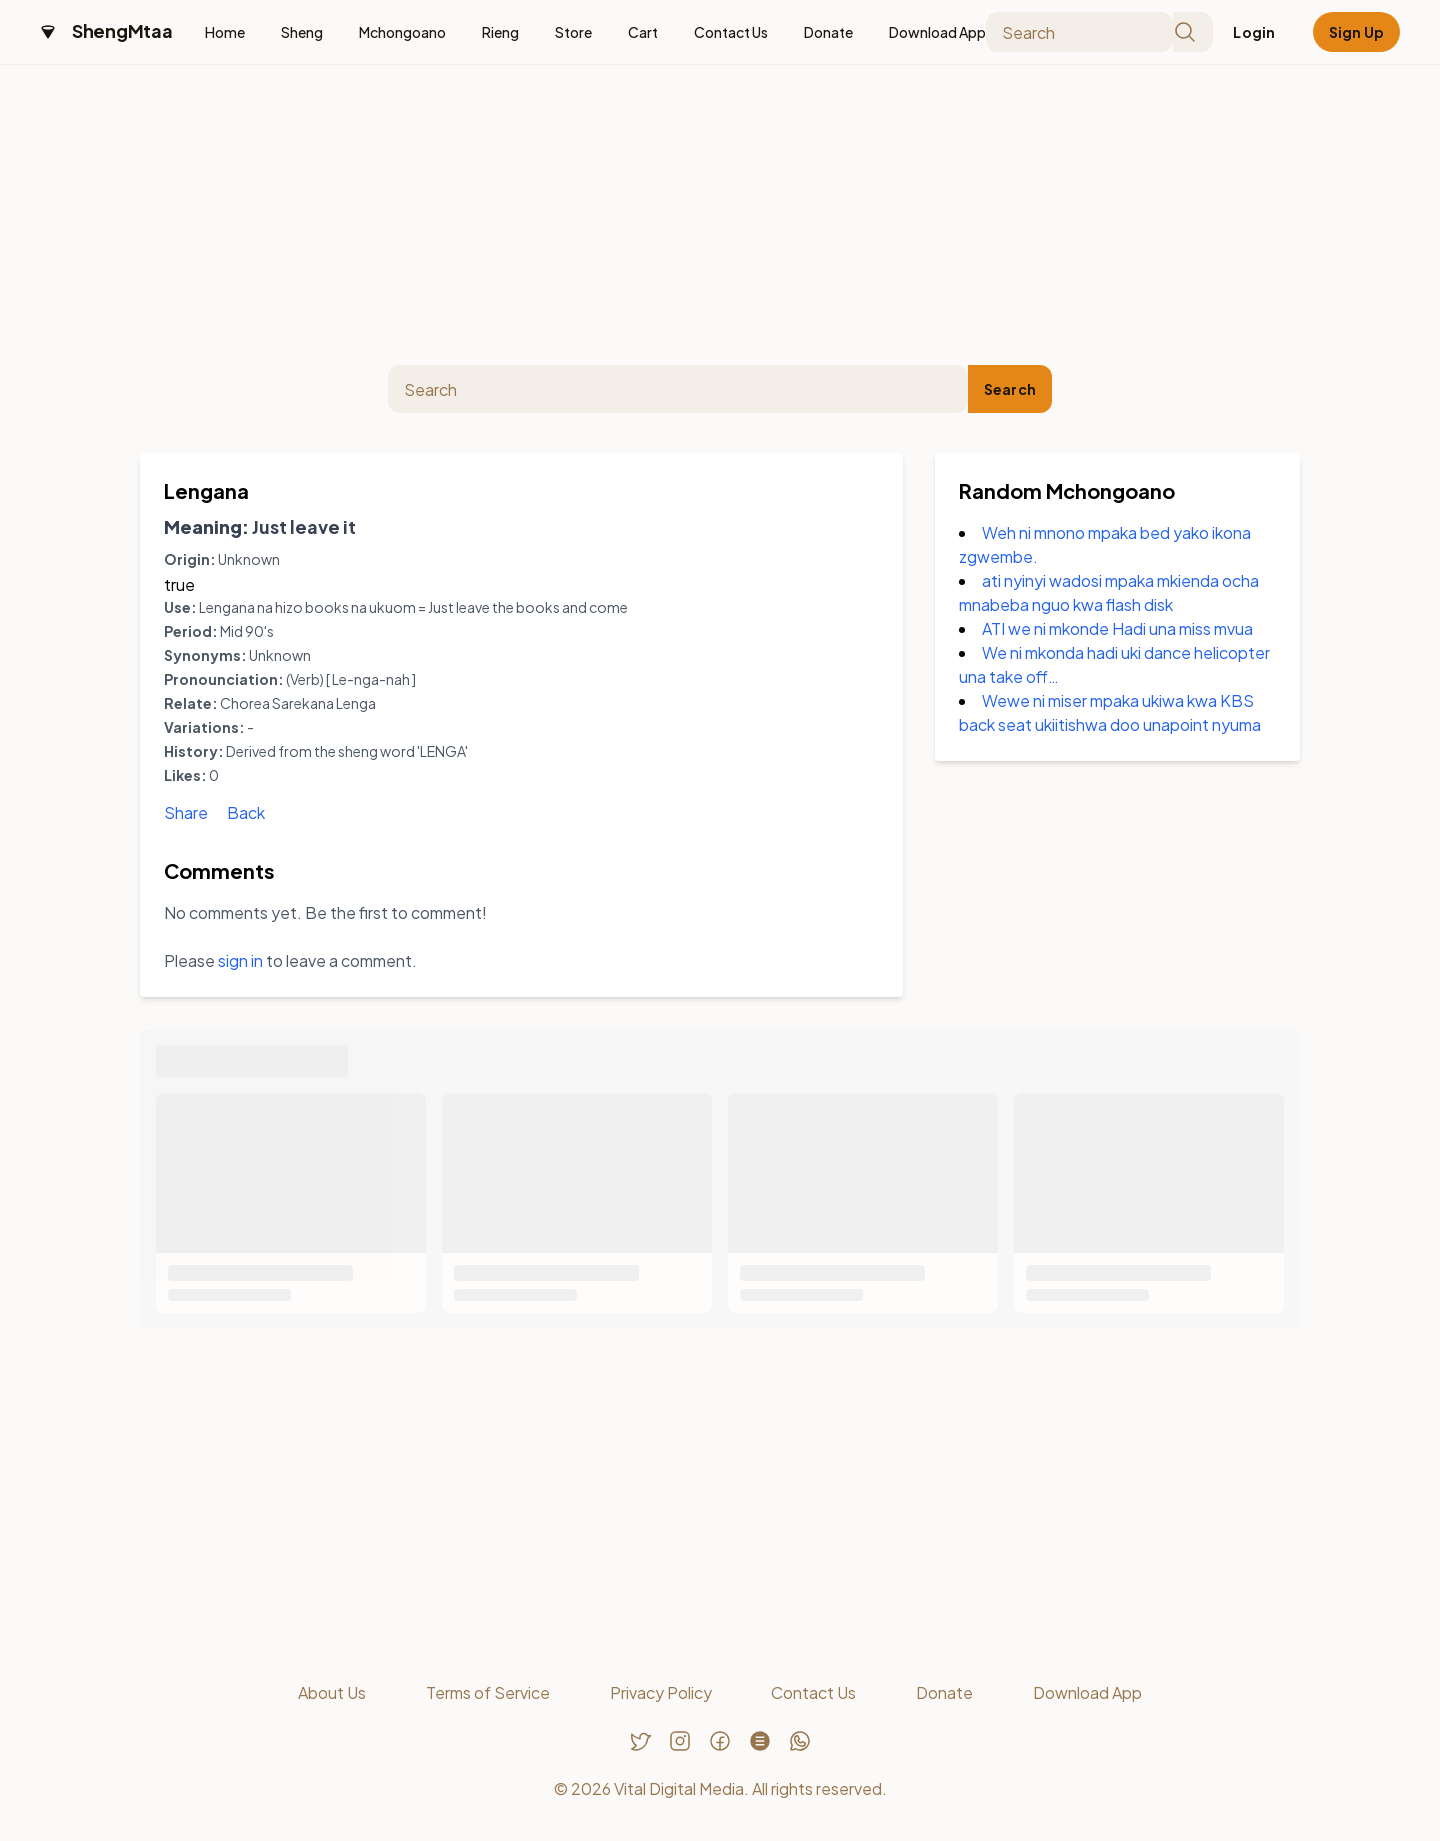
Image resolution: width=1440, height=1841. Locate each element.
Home (225, 32)
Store (573, 32)
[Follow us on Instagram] (680, 1741)
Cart (643, 32)
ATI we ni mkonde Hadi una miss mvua (1117, 628)
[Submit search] (1193, 32)
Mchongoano (402, 32)
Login (1254, 32)
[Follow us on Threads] (760, 1741)
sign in (240, 960)
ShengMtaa (122, 30)
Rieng (500, 32)
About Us (332, 1692)
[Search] (1079, 32)
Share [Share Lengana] (186, 812)
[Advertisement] (720, 215)
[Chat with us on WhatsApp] (800, 1741)
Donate (828, 32)
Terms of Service (488, 1692)
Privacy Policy (661, 1692)
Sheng (302, 32)
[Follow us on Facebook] (720, 1741)
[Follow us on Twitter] (640, 1741)
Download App (937, 32)
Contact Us (731, 32)
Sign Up (1356, 32)
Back (246, 812)
